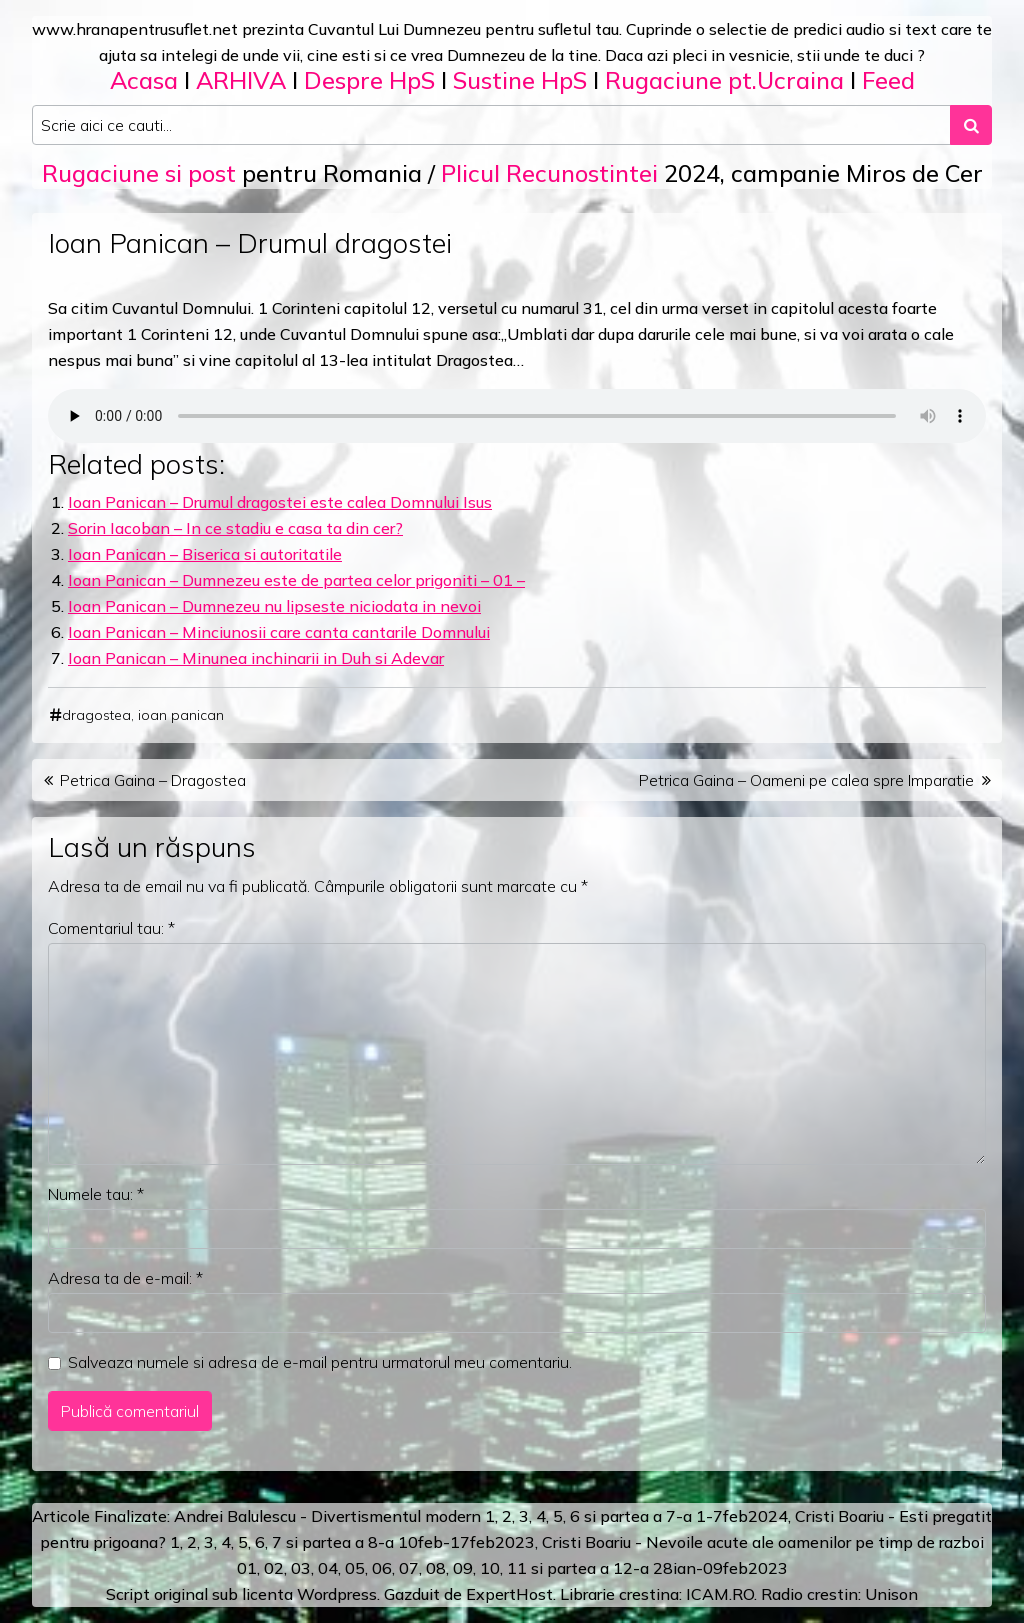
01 (247, 1568)
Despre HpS (369, 80)
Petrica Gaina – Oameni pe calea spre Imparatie (806, 780)
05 (355, 1568)
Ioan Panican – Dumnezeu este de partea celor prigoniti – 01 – (296, 580)
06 (382, 1568)
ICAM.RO (720, 1594)
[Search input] (491, 125)
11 (517, 1568)
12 (623, 1568)
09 (463, 1568)
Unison (891, 1594)
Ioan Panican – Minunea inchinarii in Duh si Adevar (256, 658)
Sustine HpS (520, 80)
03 (301, 1568)
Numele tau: (96, 1194)
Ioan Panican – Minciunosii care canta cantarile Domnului (279, 632)
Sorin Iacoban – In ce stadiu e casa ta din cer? (235, 528)
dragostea (96, 715)
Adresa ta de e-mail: (125, 1278)
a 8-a (374, 1542)
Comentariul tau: (111, 928)
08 (436, 1568)
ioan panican (181, 715)
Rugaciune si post (139, 173)
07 (409, 1568)
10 (490, 1568)
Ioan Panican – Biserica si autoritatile (205, 554)
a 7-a (672, 1516)
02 (274, 1568)
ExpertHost (509, 1594)
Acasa (144, 80)
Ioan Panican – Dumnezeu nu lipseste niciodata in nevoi (274, 606)
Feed (888, 80)
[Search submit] (971, 125)
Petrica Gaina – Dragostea (153, 780)
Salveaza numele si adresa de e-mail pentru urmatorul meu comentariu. (320, 1362)
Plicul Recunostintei (549, 173)
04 (328, 1568)
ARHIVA (241, 80)
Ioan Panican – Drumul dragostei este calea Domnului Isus (280, 502)
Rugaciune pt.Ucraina (724, 80)
